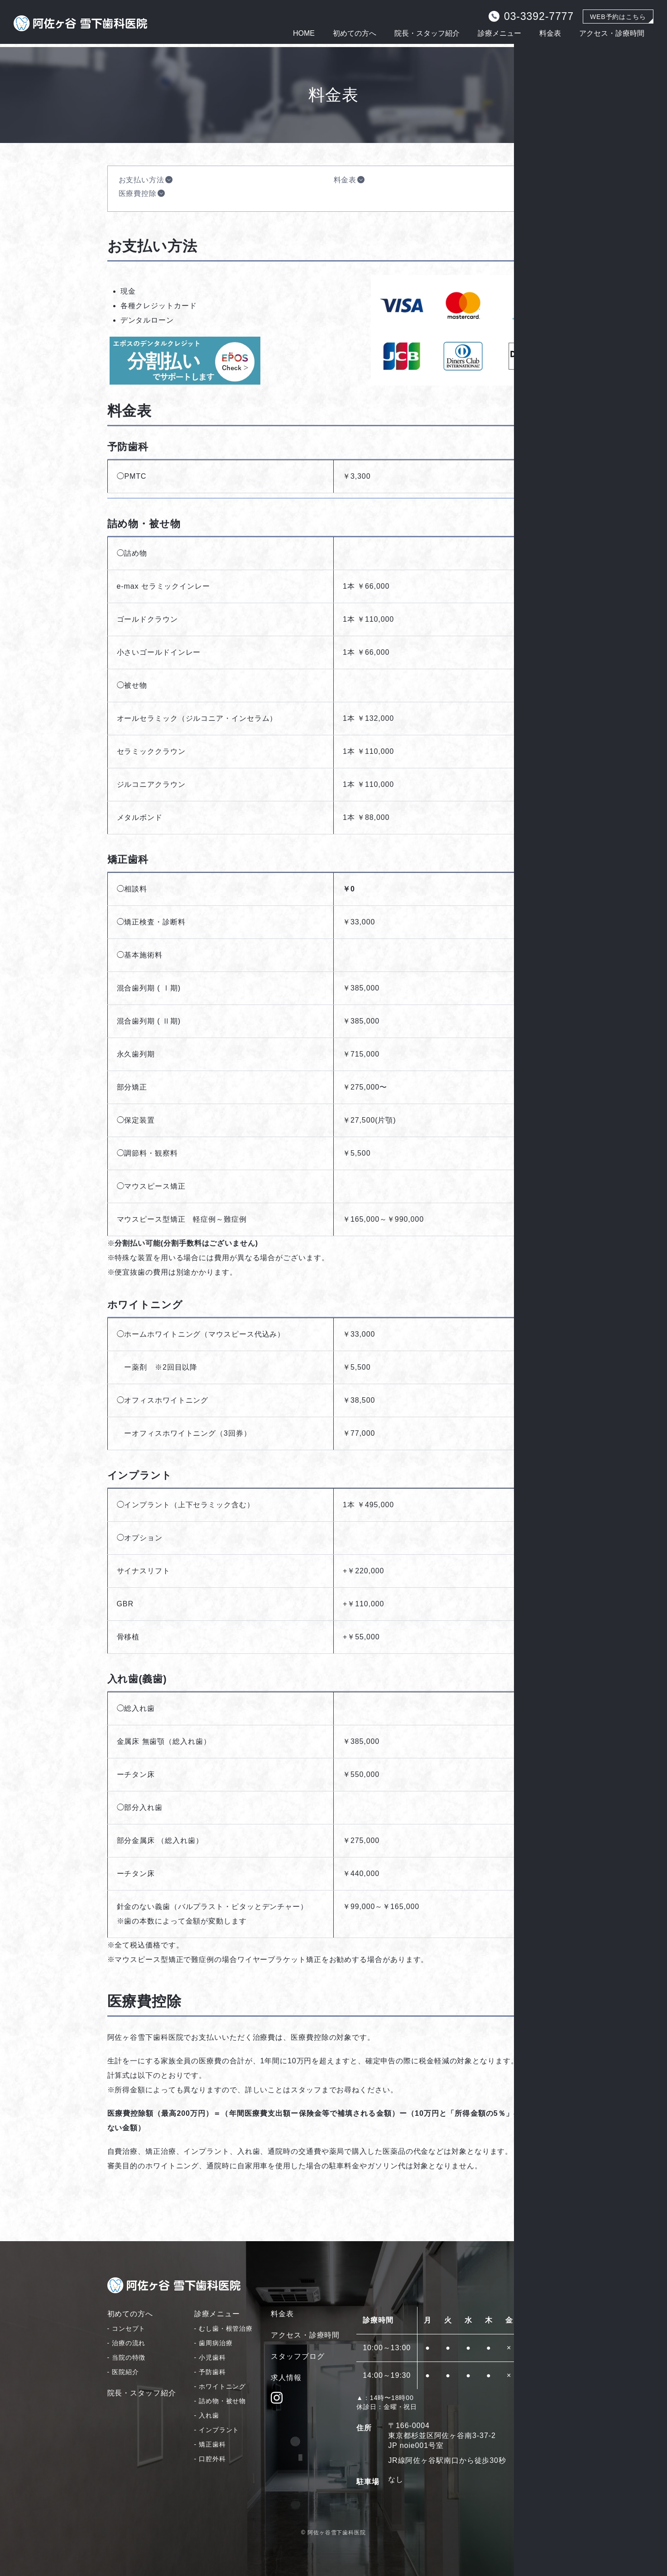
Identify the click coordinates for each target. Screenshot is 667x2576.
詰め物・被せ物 (222, 2401)
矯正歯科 (212, 2444)
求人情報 (286, 2377)
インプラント (219, 2429)
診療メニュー (499, 33)
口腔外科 (212, 2458)
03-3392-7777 (531, 16)
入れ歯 (209, 2415)
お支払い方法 (141, 180)
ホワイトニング (222, 2386)
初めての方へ (354, 33)
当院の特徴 (129, 2357)
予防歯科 (212, 2372)
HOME (304, 33)
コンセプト (129, 2328)
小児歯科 (212, 2357)
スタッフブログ (297, 2356)
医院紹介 (125, 2372)
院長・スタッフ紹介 (427, 33)
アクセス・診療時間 (611, 33)
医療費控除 (138, 193)
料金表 (550, 33)
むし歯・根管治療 (226, 2328)
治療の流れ (129, 2343)
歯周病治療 (216, 2343)
